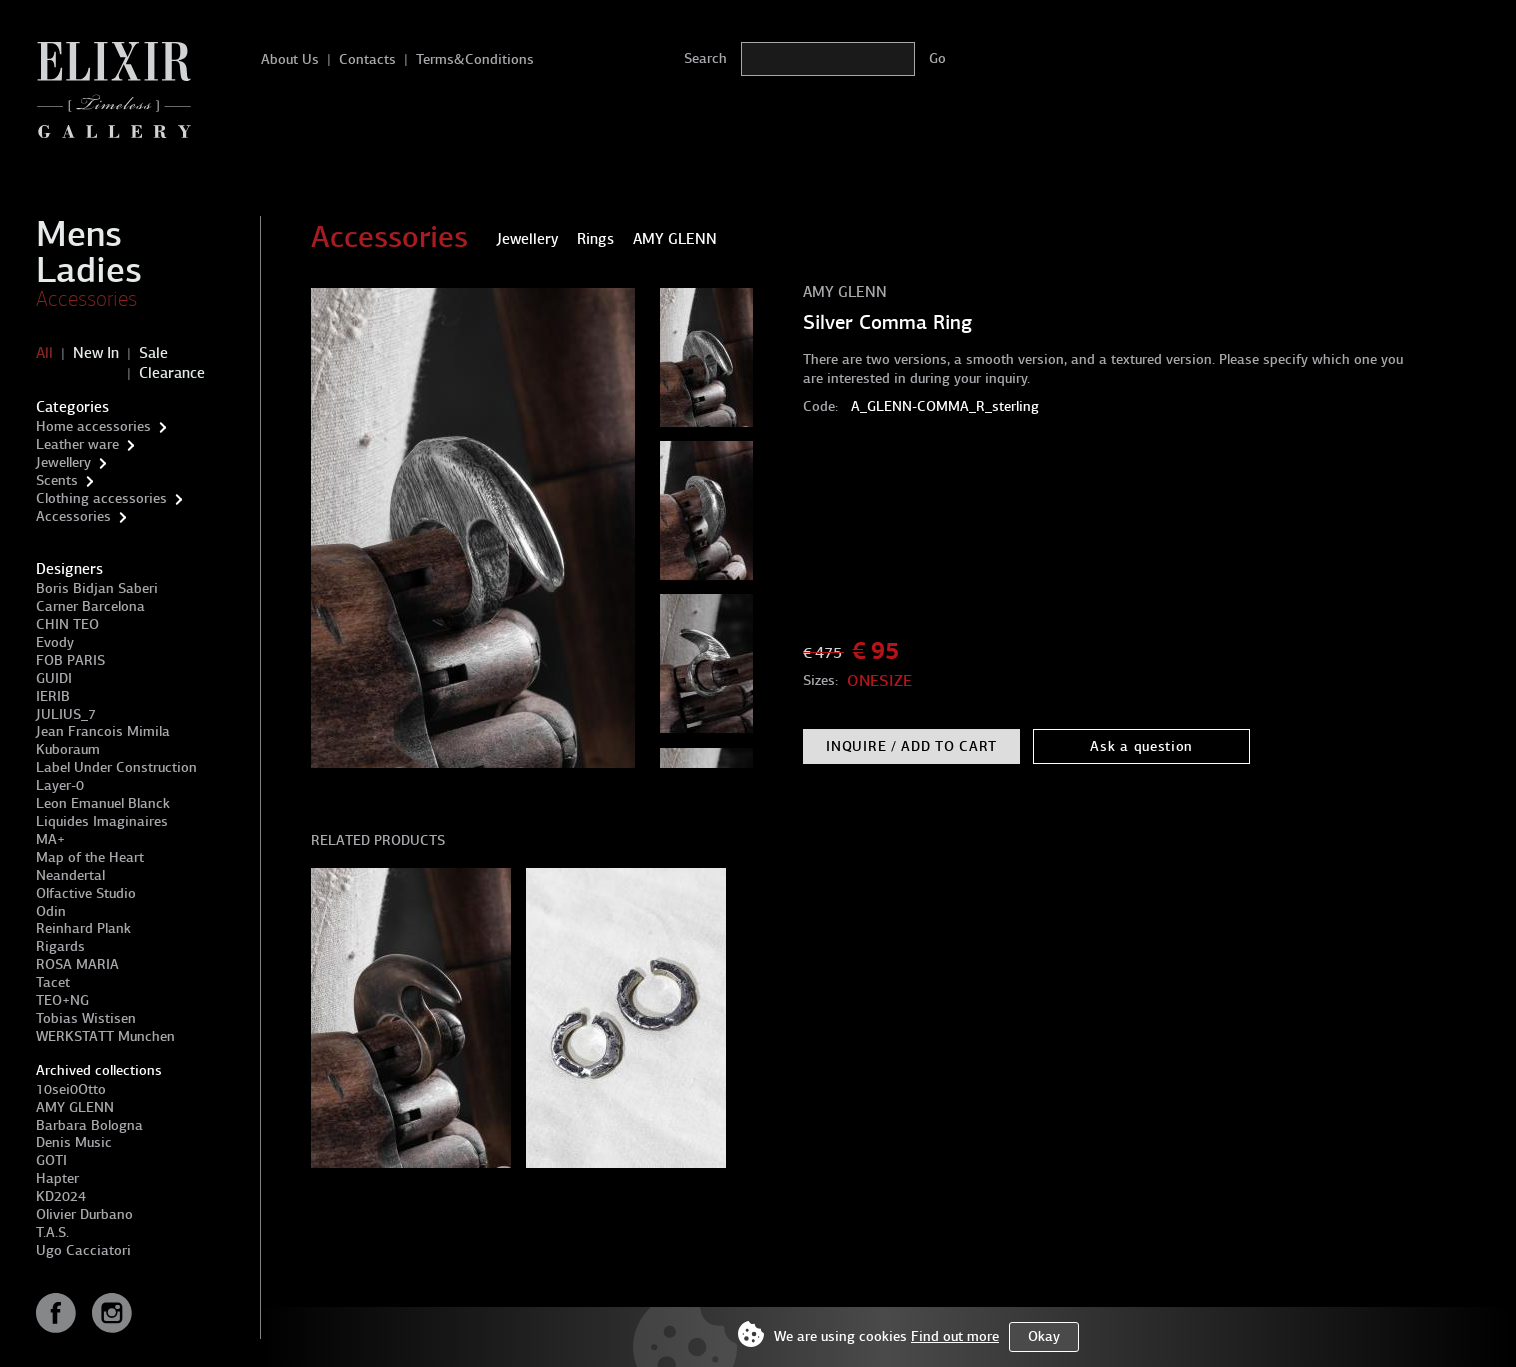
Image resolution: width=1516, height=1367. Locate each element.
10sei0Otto (71, 1089)
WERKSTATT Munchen (105, 1036)
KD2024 (61, 1196)
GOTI (51, 1160)
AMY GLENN (75, 1107)
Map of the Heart (90, 857)
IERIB (53, 696)
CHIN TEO (67, 624)
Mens (79, 234)
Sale (153, 353)
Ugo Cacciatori (83, 1250)
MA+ (50, 839)
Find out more (955, 1336)
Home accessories (93, 426)
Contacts (367, 59)
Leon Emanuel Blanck (103, 803)
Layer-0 (60, 785)
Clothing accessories (101, 498)
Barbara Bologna (89, 1125)
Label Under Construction (116, 767)
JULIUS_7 (66, 714)
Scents (57, 480)
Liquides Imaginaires (102, 821)
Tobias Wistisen (86, 1018)
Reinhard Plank (83, 928)
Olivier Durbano (84, 1214)
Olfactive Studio (86, 893)
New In (96, 353)
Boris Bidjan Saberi (97, 588)
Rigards (60, 946)
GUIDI (54, 678)
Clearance (172, 373)
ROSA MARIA (77, 964)
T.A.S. (52, 1232)
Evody (55, 642)
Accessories (86, 299)
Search (705, 58)
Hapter (57, 1178)
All (44, 353)
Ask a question (1141, 746)
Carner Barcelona (90, 606)
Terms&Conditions (475, 59)
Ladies (89, 270)
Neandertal (70, 875)
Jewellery (63, 462)
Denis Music (74, 1142)
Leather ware (77, 444)
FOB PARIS (70, 660)
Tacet (53, 982)
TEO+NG (62, 1000)
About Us (290, 59)
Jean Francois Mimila (103, 731)
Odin (51, 911)
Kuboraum (68, 749)
